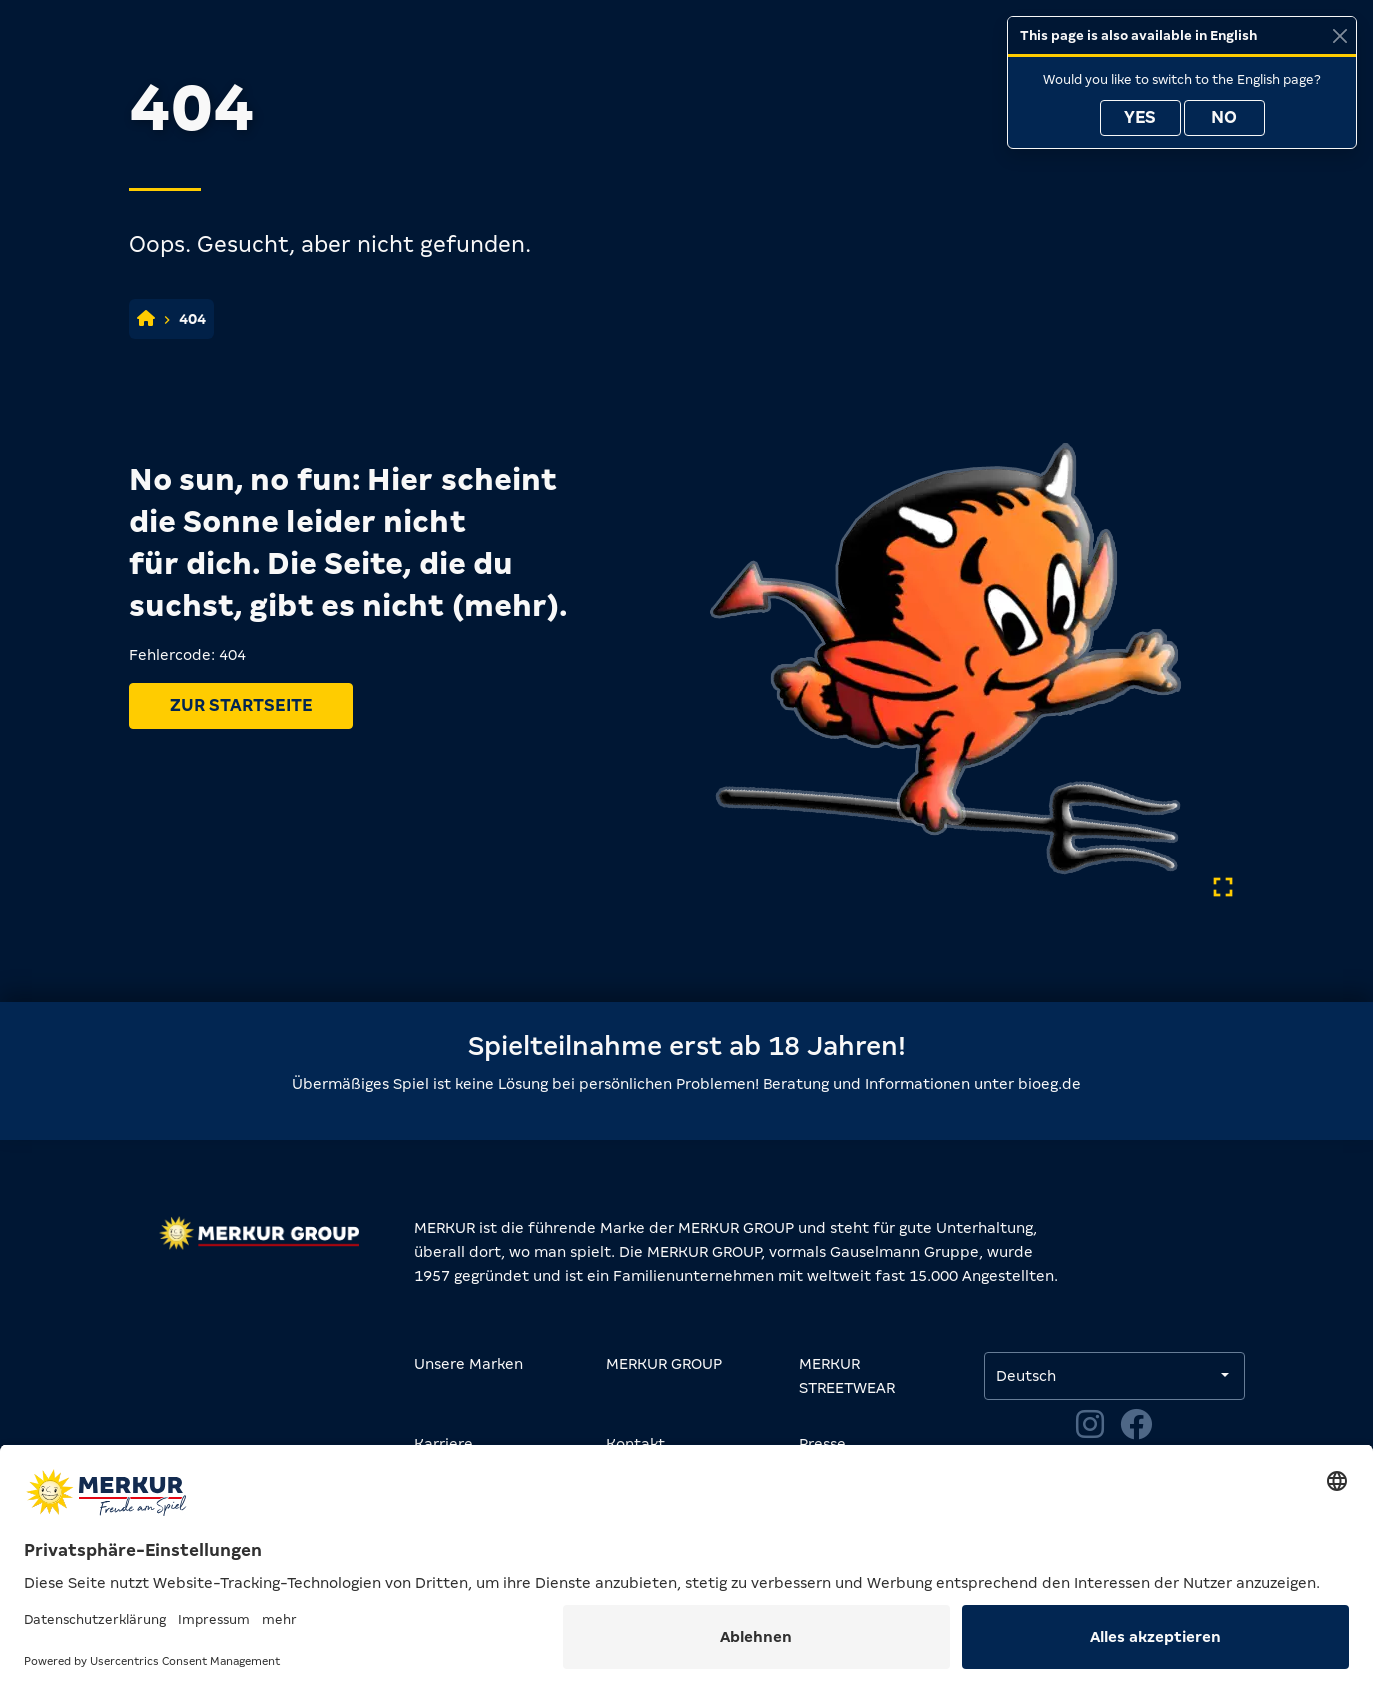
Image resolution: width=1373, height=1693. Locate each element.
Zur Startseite (241, 705)
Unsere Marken (468, 1364)
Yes (1140, 117)
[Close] (1339, 35)
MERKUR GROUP (664, 1364)
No (1224, 117)
